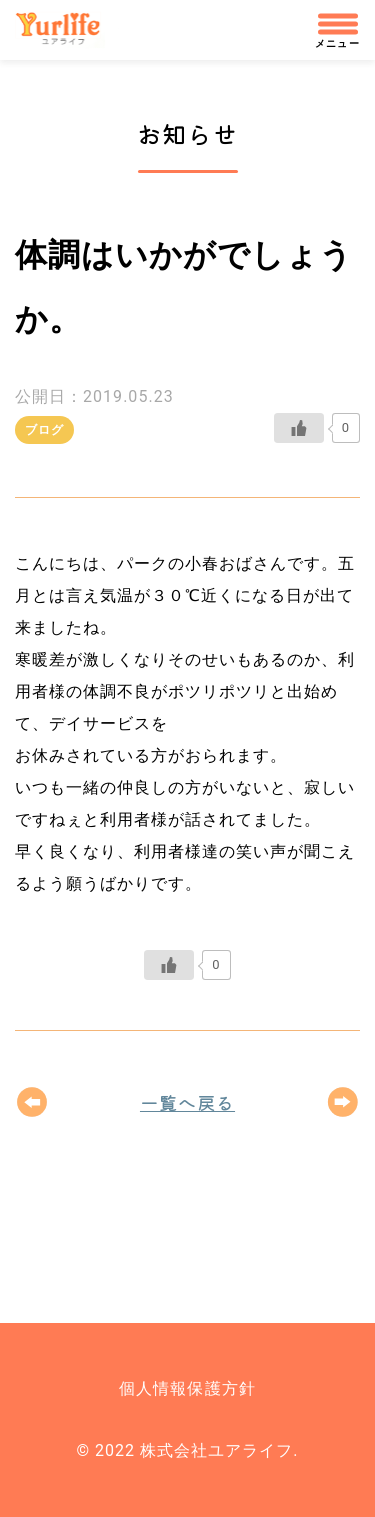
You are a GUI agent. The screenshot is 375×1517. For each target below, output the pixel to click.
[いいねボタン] (299, 428)
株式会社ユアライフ (67, 30)
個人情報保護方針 (187, 1388)
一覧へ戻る (187, 1102)
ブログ (44, 430)
